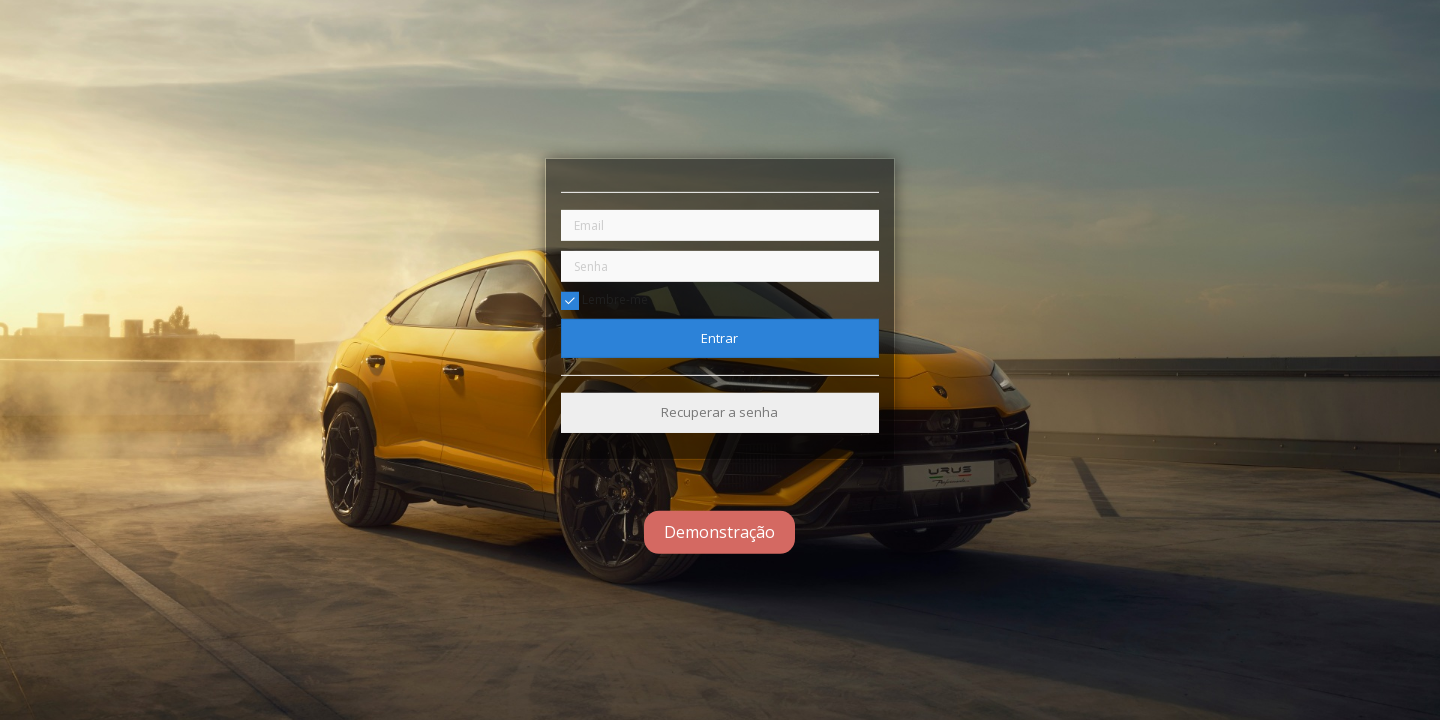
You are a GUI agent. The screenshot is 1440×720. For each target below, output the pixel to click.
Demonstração (719, 532)
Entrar (719, 338)
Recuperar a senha (719, 412)
